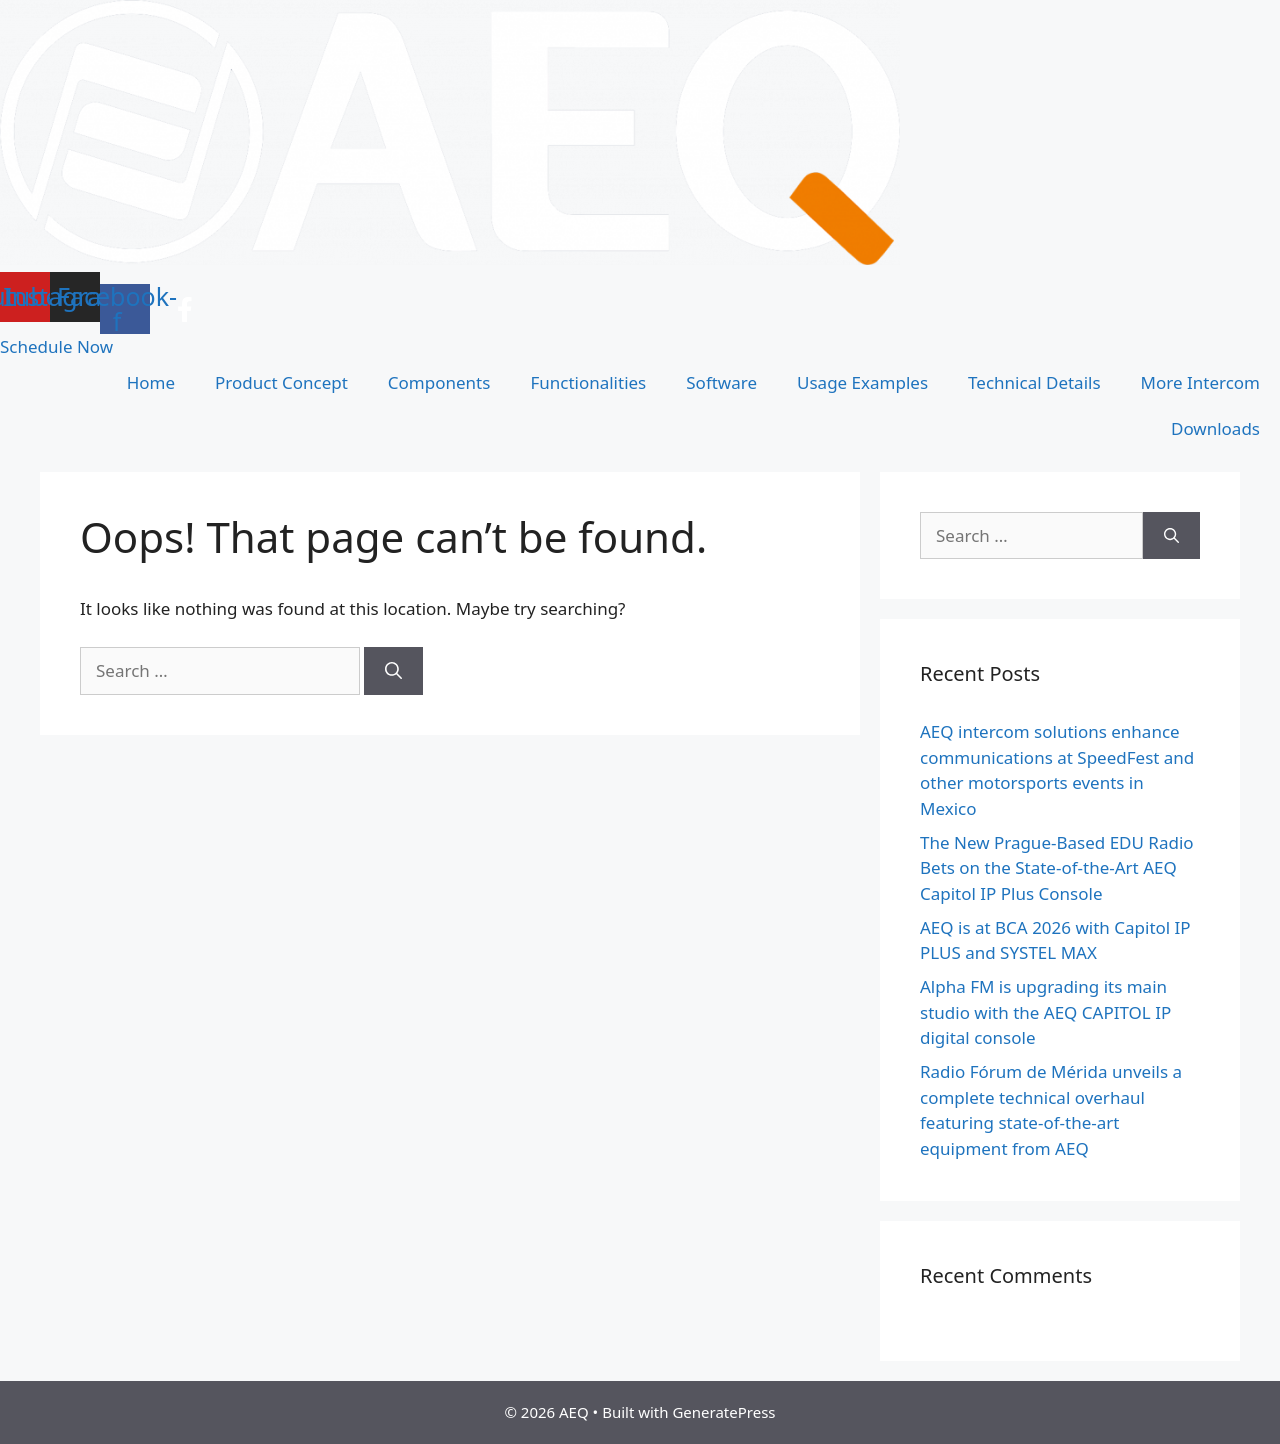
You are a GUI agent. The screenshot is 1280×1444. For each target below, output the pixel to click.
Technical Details (1034, 382)
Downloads (1215, 428)
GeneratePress (723, 1412)
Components (439, 382)
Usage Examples (862, 382)
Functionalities (588, 382)
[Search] (393, 671)
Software (721, 382)
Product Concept (281, 382)
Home (151, 382)
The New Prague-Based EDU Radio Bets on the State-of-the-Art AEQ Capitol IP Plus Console (1057, 868)
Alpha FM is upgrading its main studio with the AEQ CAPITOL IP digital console (1045, 1012)
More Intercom (1200, 382)
